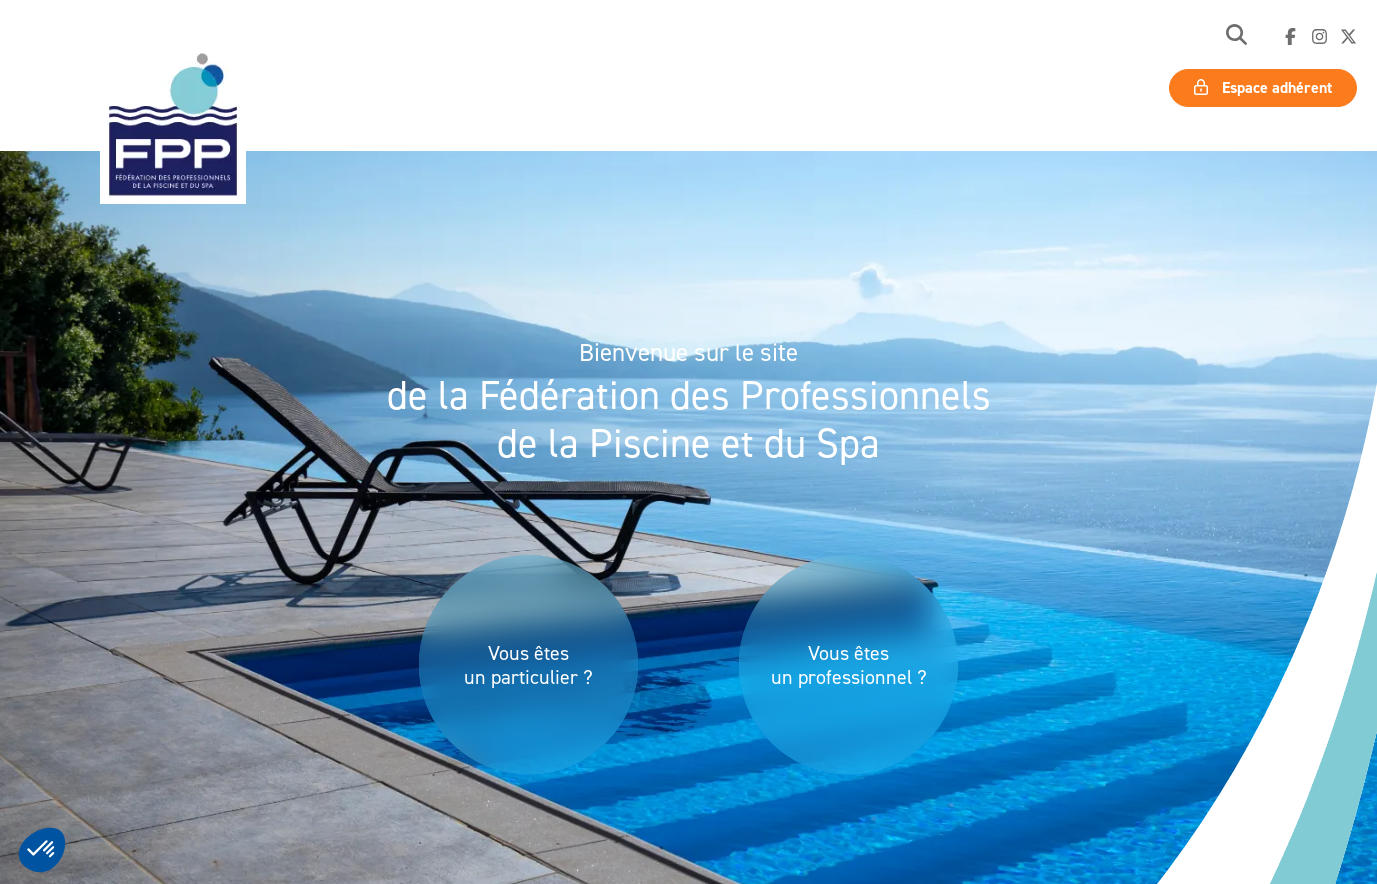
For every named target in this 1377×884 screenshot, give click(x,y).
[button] (1236, 36)
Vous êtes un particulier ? (528, 665)
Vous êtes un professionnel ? (849, 665)
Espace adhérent (1263, 87)
